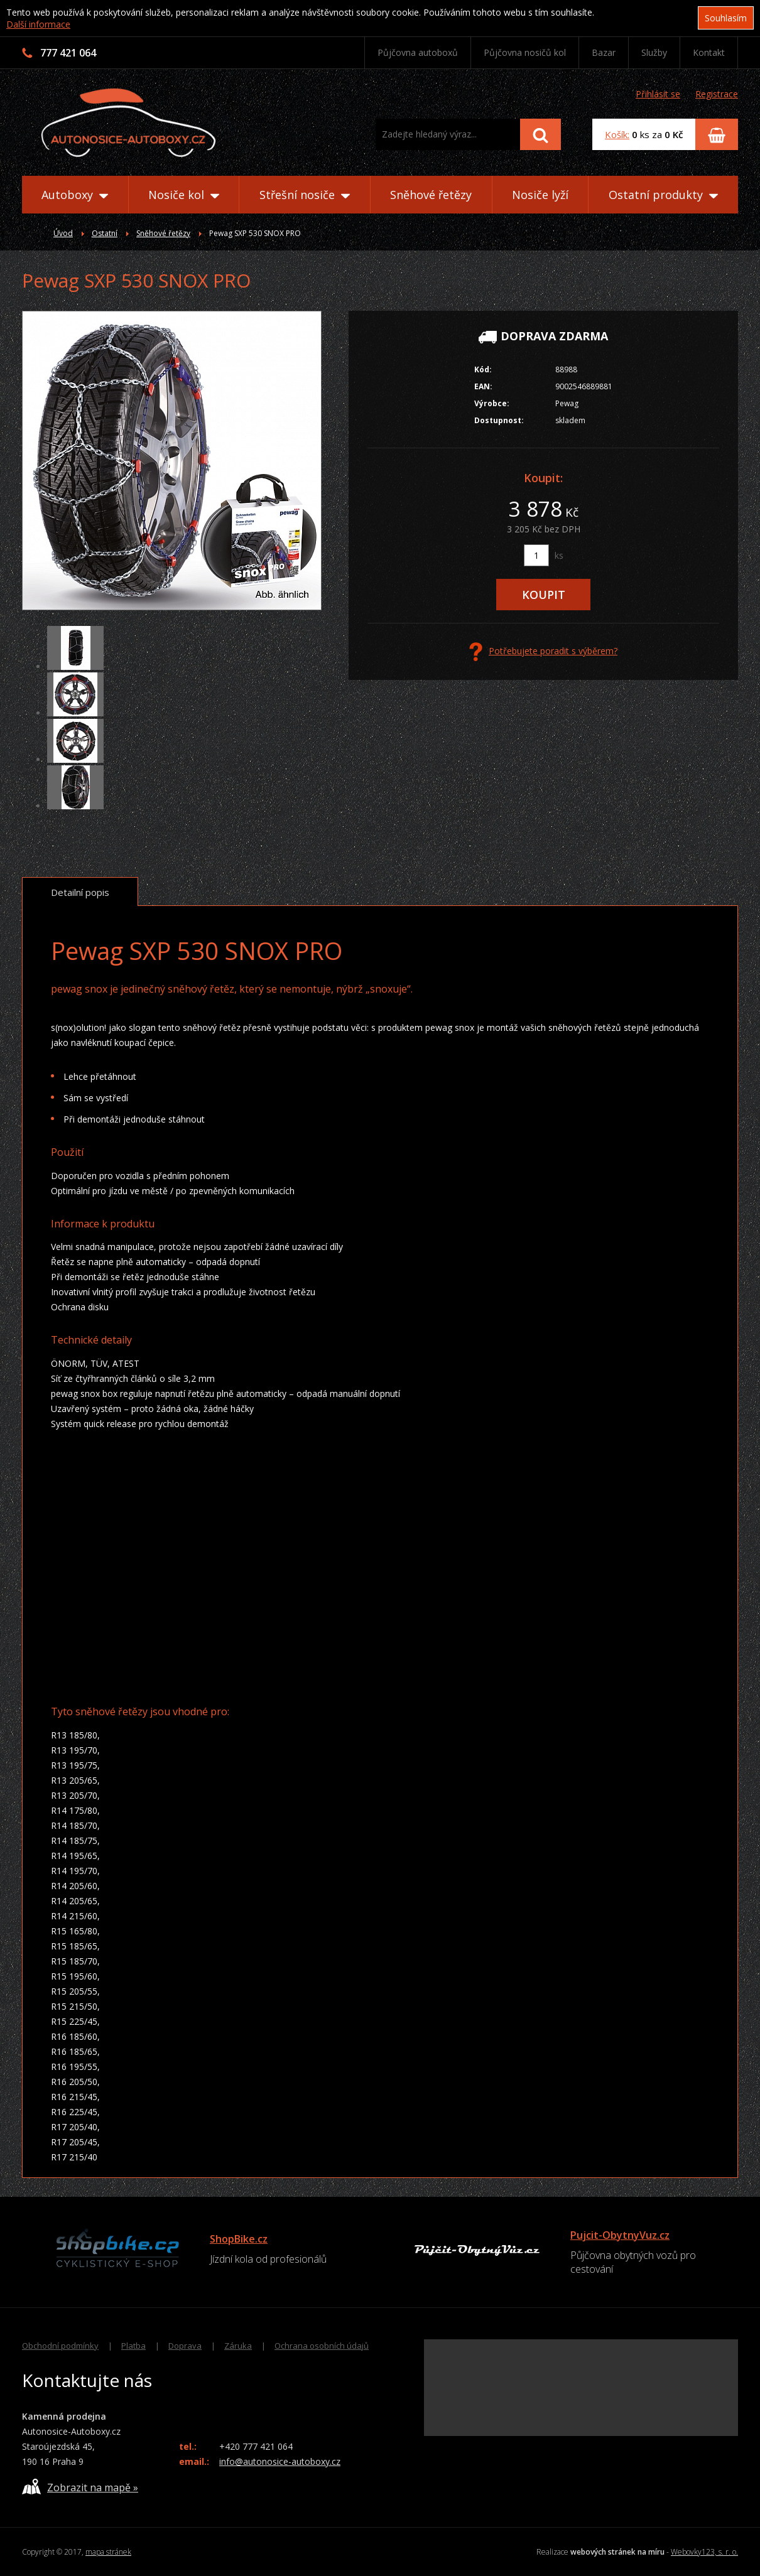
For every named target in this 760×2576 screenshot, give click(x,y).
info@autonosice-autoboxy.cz (279, 2461)
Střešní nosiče (304, 194)
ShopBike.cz (239, 2239)
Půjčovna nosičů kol (525, 52)
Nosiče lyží (540, 194)
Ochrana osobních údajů (321, 2345)
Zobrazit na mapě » (80, 2486)
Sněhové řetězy (431, 194)
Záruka (238, 2345)
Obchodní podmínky (60, 2345)
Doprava (185, 2345)
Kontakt (709, 52)
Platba (133, 2345)
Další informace (38, 24)
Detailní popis (80, 892)
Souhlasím (726, 18)
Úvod (63, 233)
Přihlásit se (658, 94)
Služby (654, 52)
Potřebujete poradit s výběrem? (543, 651)
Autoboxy (74, 194)
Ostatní (104, 233)
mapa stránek (108, 2551)
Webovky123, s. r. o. (704, 2551)
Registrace (716, 94)
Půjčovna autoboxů (417, 52)
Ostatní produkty (663, 194)
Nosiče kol (183, 194)
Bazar (604, 52)
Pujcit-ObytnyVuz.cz (620, 2235)
